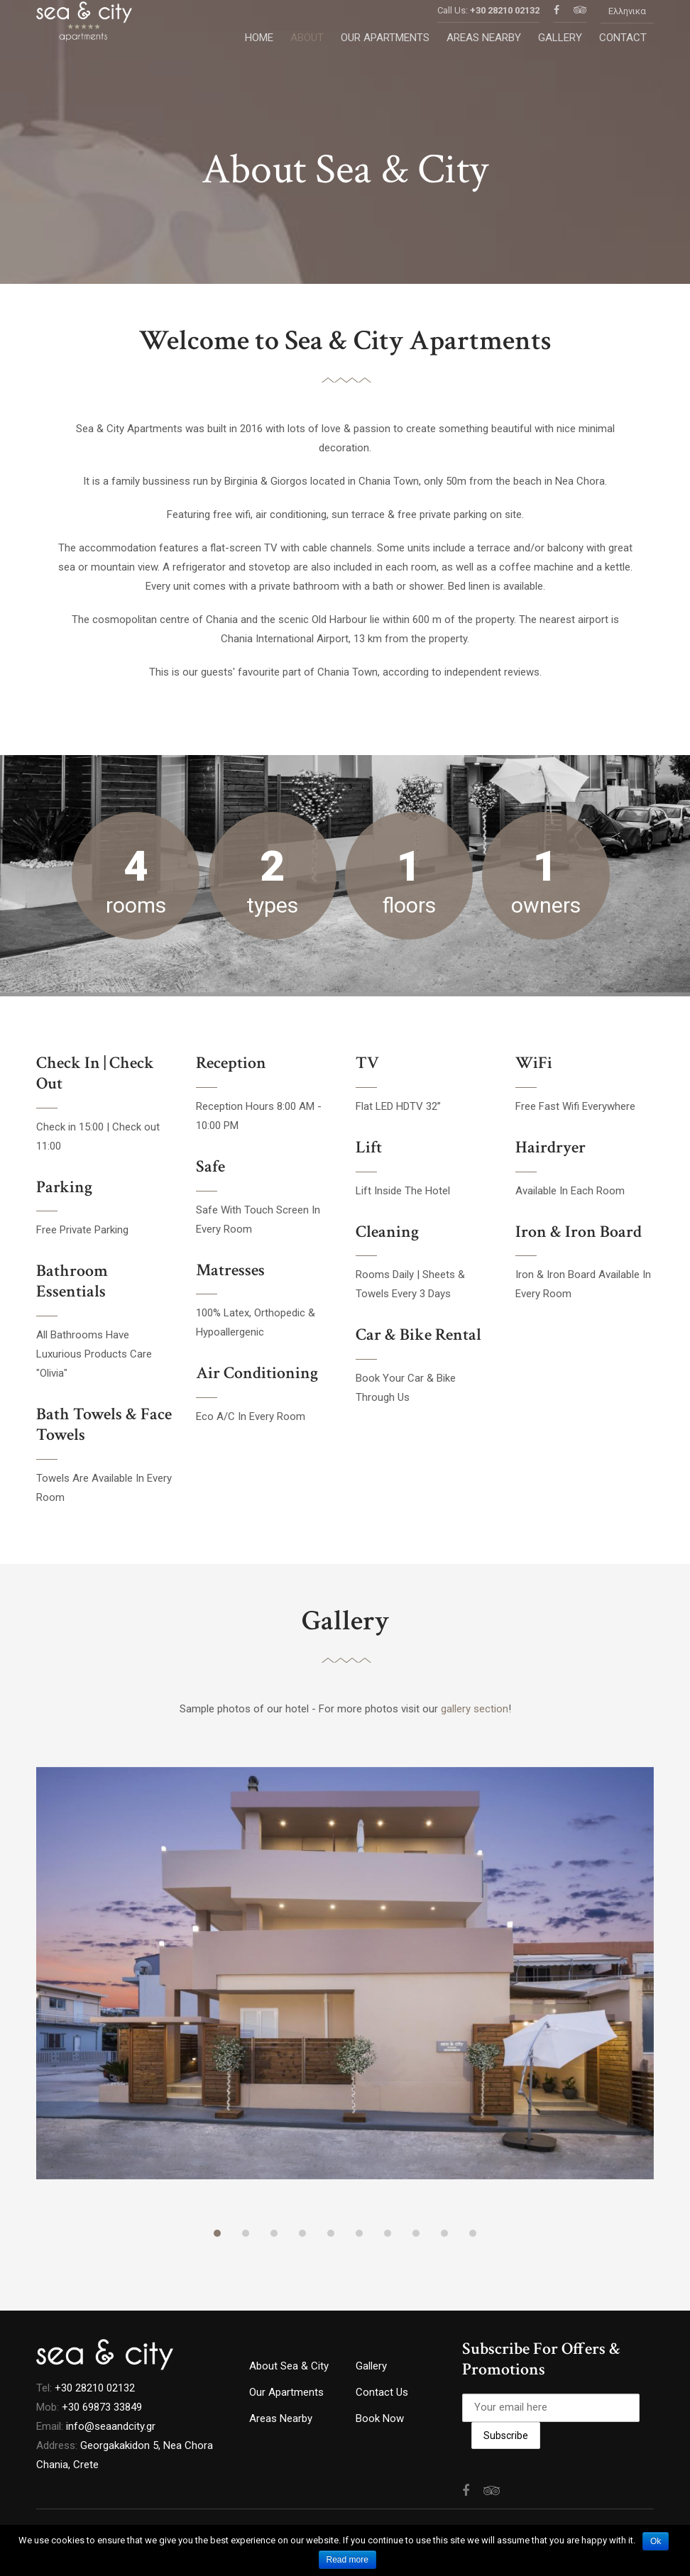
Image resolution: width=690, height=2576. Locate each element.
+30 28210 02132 (505, 28)
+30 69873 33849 (102, 2407)
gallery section (474, 1708)
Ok (655, 2541)
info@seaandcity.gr (110, 2426)
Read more (347, 2560)
